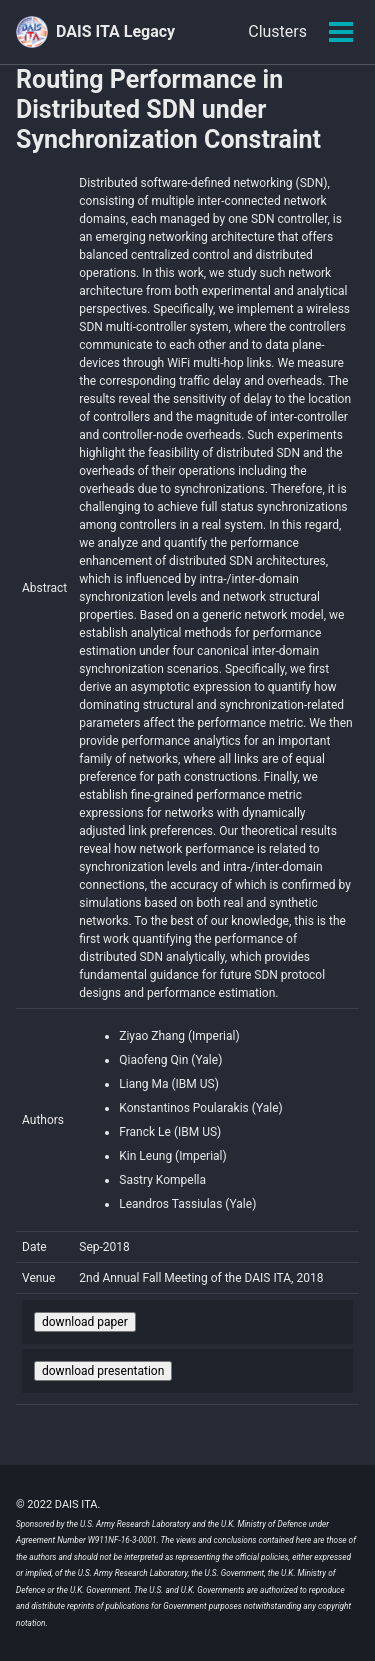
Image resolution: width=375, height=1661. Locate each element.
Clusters (277, 31)
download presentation (103, 1371)
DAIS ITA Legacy (115, 31)
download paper (85, 1322)
